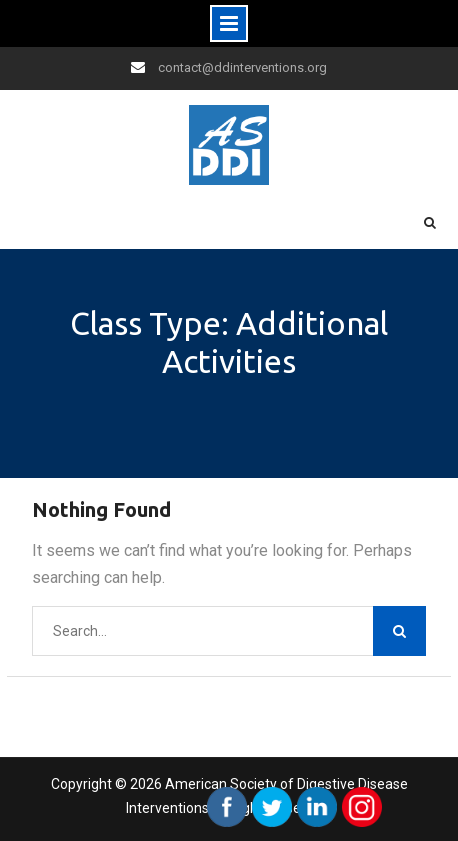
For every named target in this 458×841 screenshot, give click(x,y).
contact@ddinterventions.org (242, 67)
